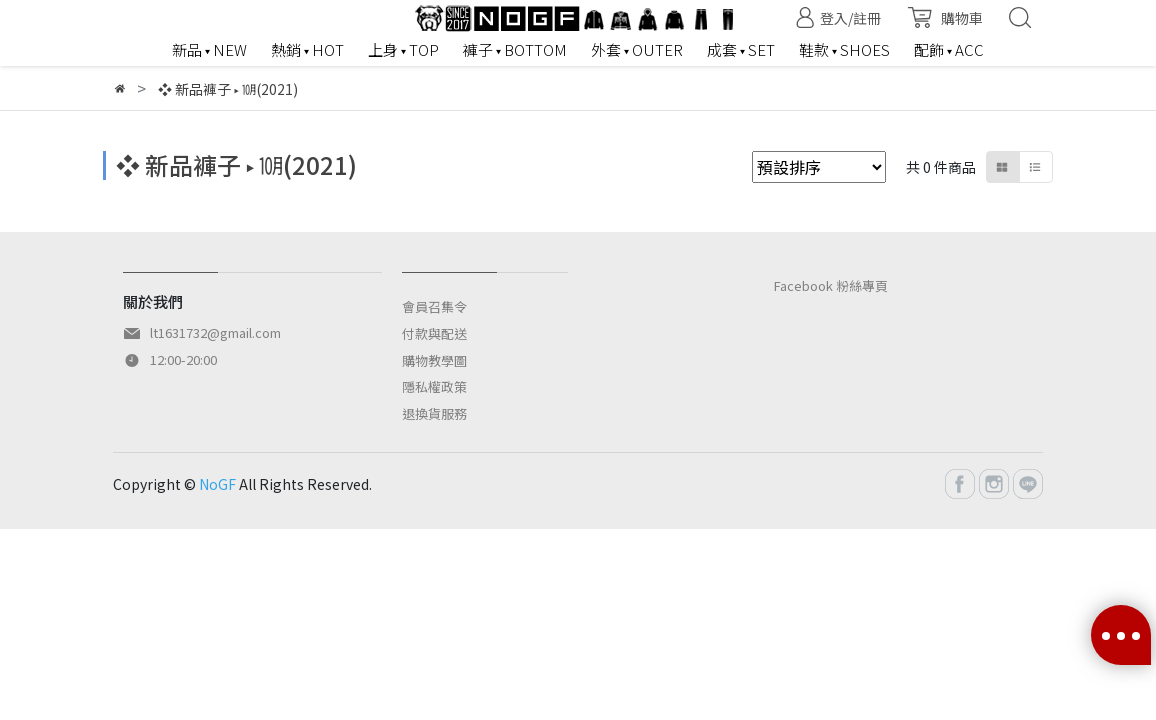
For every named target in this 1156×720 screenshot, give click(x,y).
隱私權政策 (434, 386)
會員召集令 (434, 306)
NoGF (217, 484)
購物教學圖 (434, 360)
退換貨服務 (434, 413)
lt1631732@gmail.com (215, 332)
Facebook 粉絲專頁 (831, 285)
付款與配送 (434, 333)
